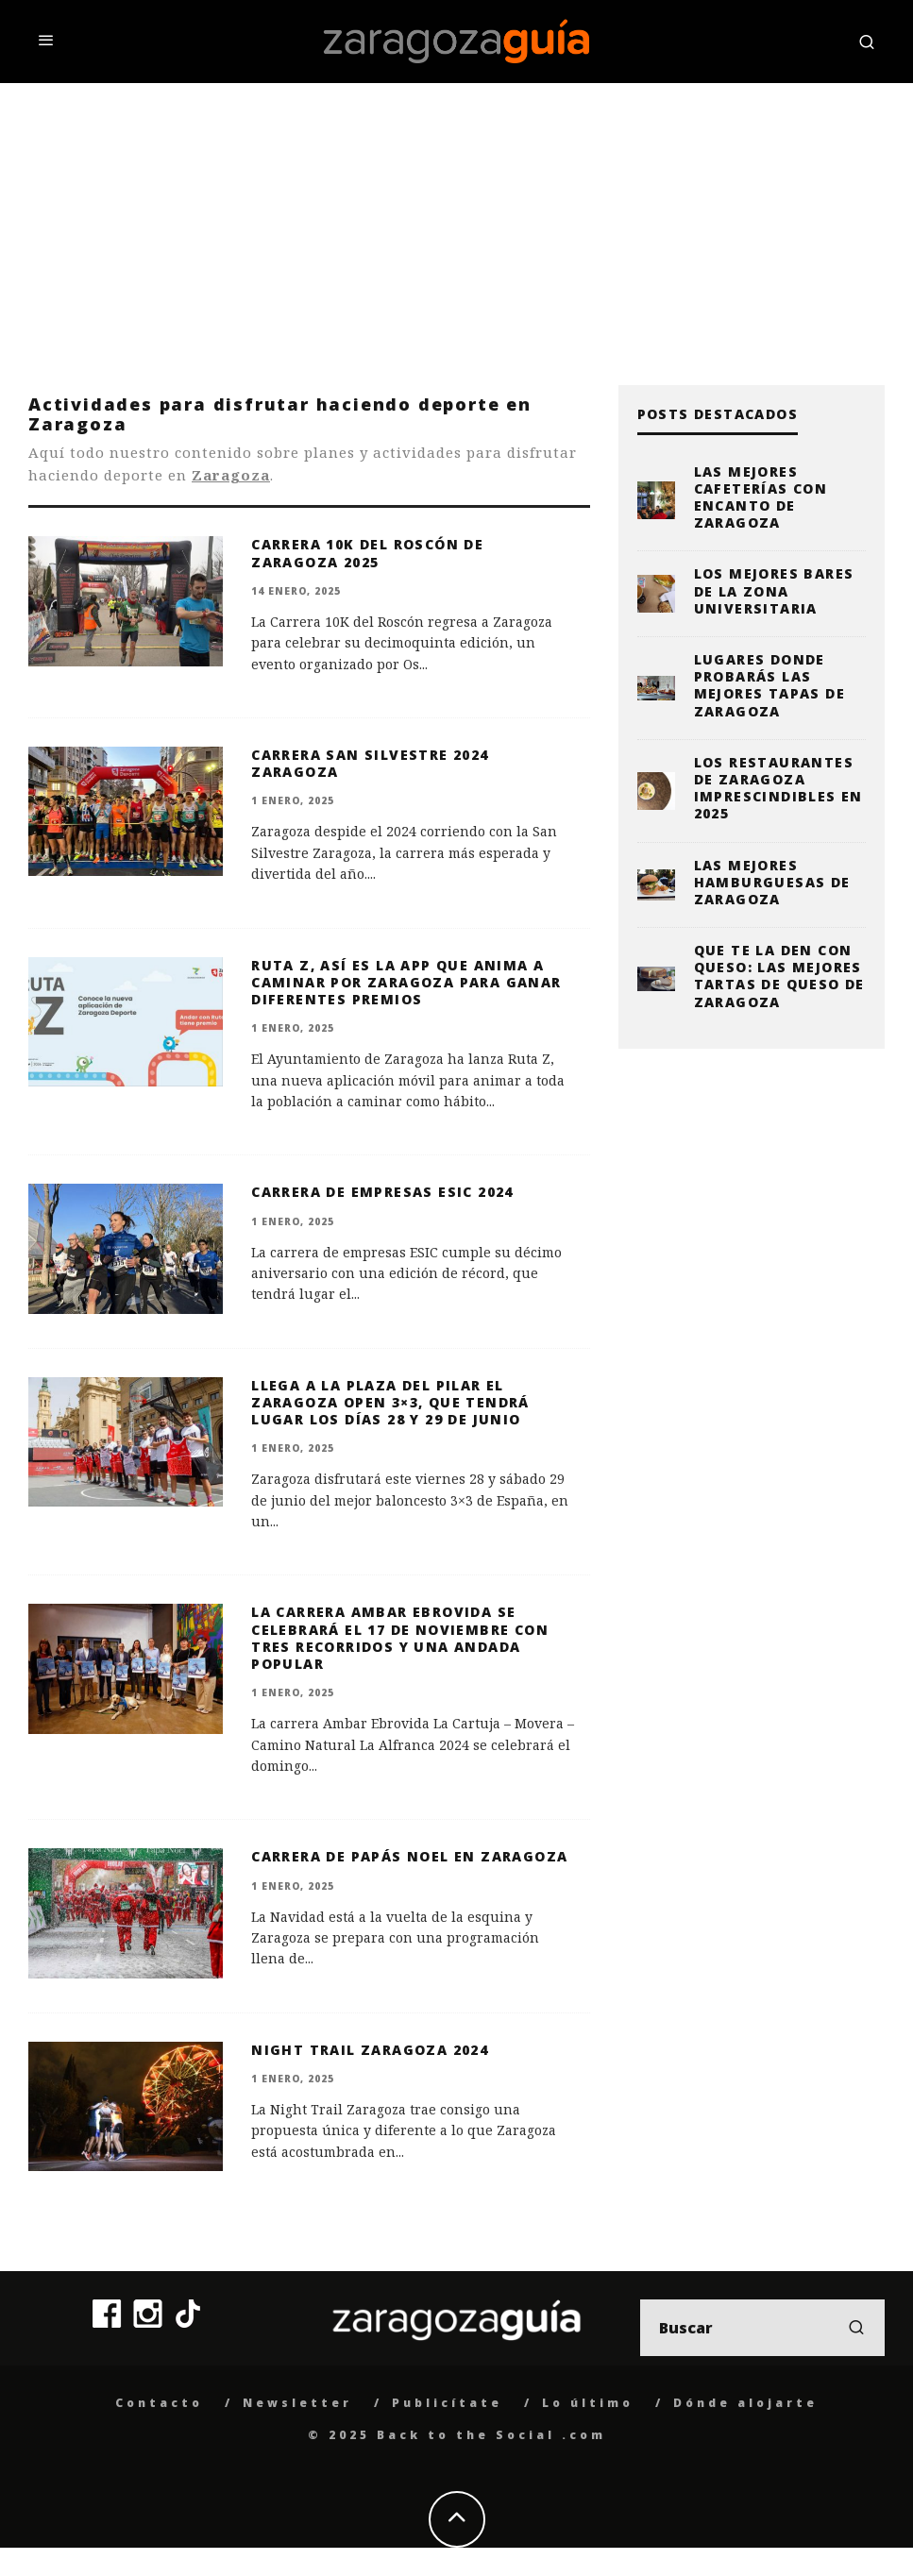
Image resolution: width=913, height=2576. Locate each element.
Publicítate (447, 2403)
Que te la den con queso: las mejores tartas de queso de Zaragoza (779, 976)
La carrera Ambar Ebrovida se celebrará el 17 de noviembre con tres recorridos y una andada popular (400, 1638)
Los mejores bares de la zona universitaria (774, 590)
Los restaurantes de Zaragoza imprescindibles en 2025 (778, 788)
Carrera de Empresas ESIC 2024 (382, 1192)
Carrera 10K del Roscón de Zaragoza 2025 (367, 552)
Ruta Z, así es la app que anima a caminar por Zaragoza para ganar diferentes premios (406, 982)
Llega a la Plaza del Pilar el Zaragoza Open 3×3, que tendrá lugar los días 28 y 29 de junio (390, 1402)
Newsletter (297, 2403)
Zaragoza (231, 474)
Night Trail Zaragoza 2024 (369, 2050)
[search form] (762, 2327)
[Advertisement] (456, 225)
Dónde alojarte (745, 2403)
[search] (856, 2327)
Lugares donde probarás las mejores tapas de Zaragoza (769, 685)
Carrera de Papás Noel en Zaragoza (409, 1856)
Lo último (588, 2403)
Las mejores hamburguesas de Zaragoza (772, 882)
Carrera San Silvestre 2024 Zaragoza (369, 763)
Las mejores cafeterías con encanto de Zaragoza (761, 497)
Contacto (159, 2403)
